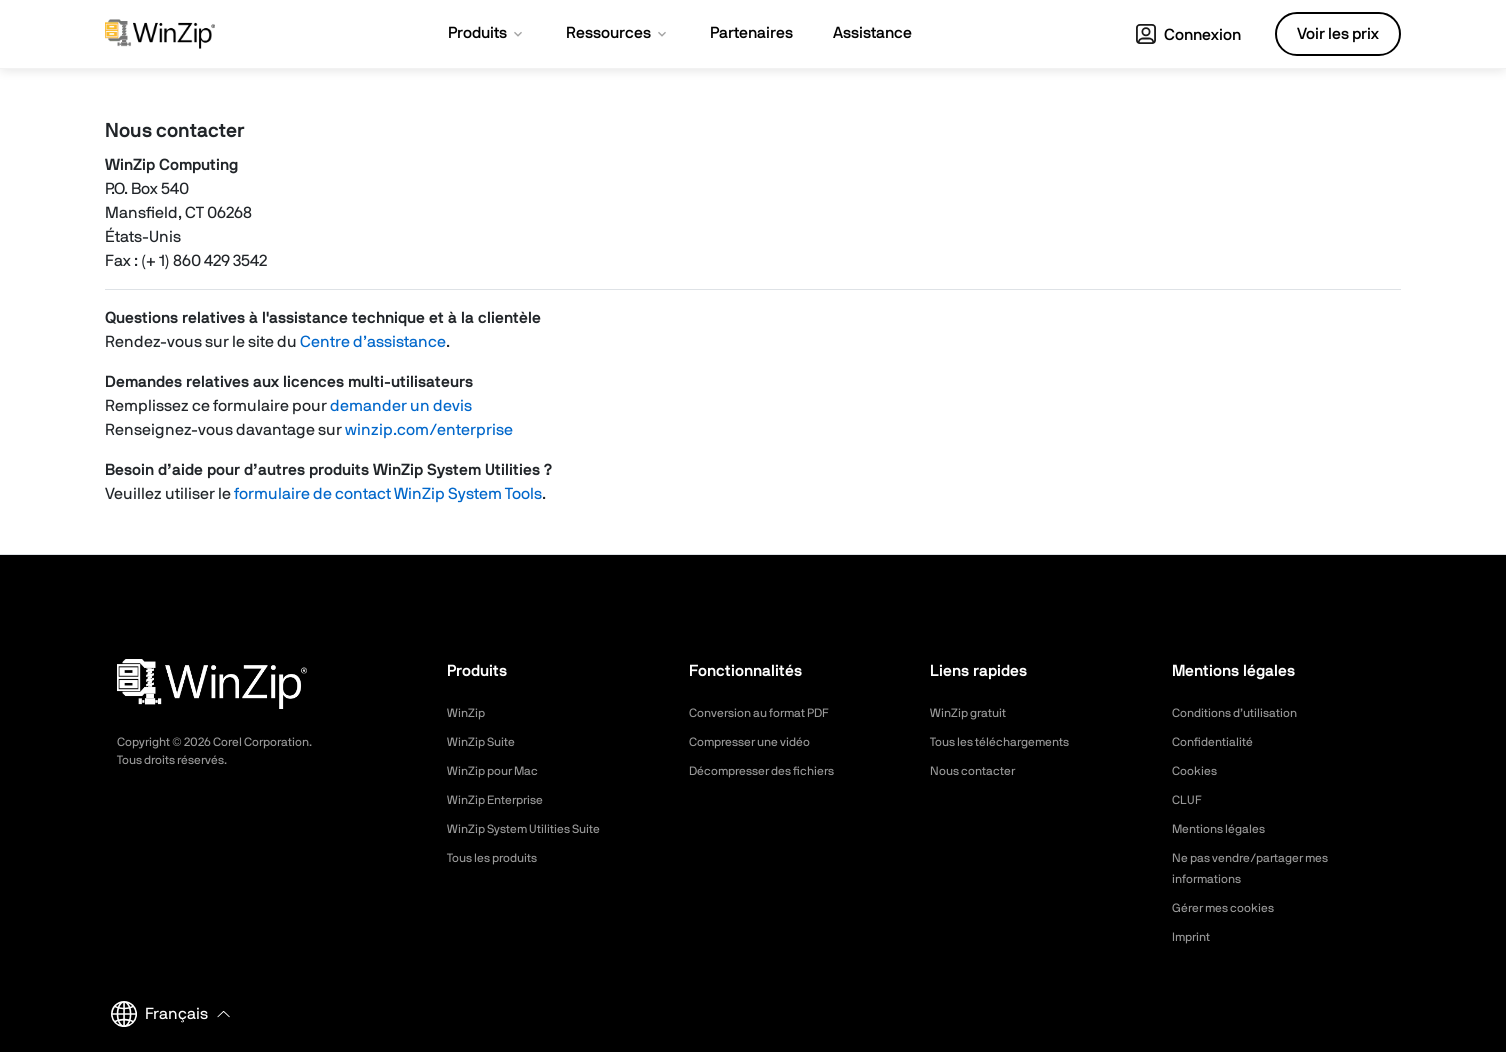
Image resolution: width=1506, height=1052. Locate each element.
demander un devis (401, 406)
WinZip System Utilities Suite (535, 829)
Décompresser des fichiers (774, 771)
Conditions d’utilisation (1243, 713)
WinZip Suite (485, 742)
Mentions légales (1225, 829)
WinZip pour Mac (499, 771)
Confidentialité (1218, 742)
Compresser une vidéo (759, 742)
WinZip (468, 713)
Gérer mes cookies (1231, 908)
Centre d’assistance (373, 342)
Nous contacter (979, 771)
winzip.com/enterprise (429, 430)
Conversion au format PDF (771, 713)
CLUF (1189, 800)
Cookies (1197, 771)
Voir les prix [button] (1338, 34)
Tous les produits (499, 858)
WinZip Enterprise (502, 800)
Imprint (1194, 937)
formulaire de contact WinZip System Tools (388, 494)
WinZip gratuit (973, 713)
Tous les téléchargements (1011, 742)
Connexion (1188, 35)
